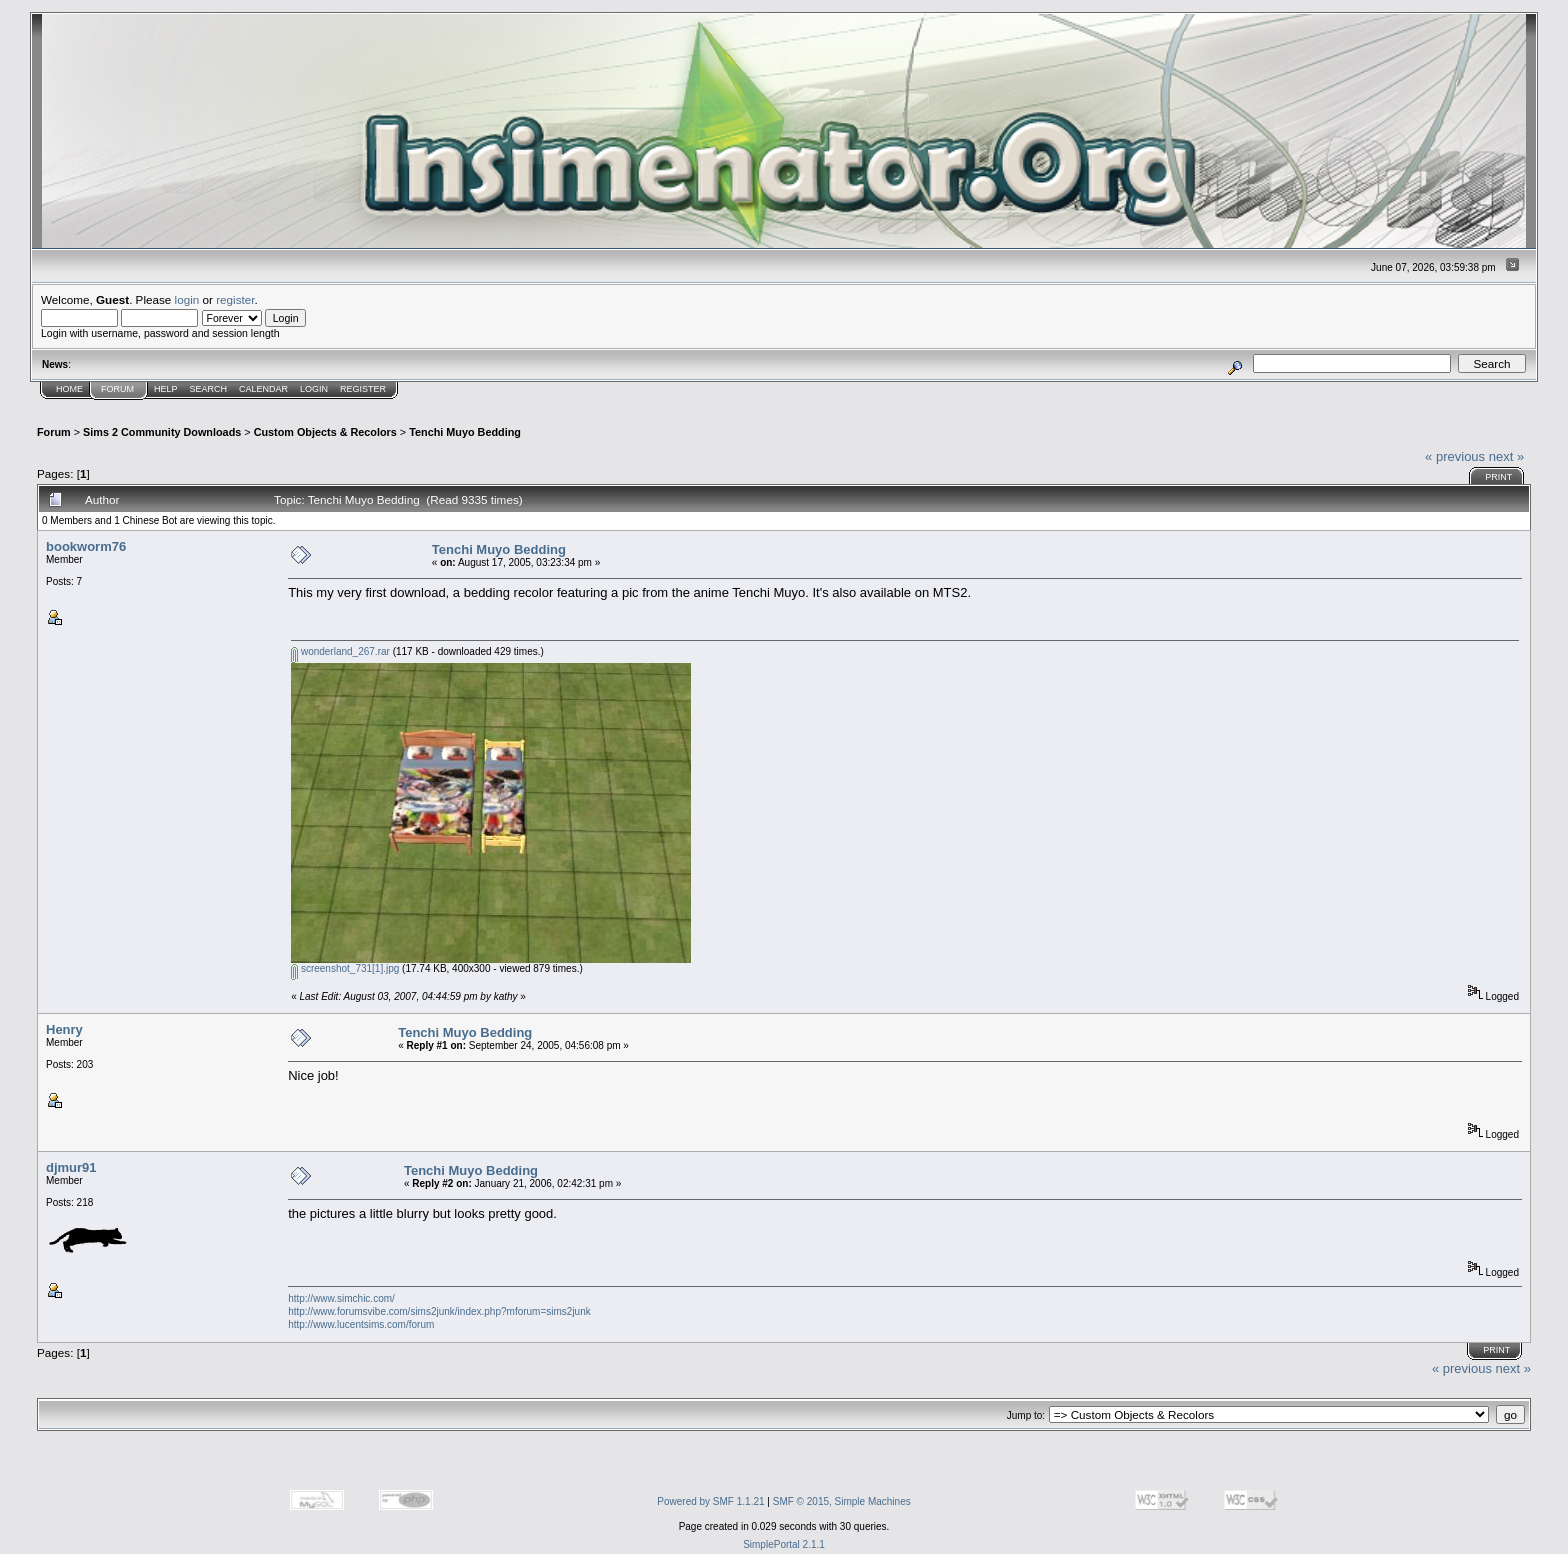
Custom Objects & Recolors (325, 432)
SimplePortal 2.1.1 (784, 1544)
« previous (1455, 456)
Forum (117, 389)
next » (1506, 456)
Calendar (263, 389)
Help (166, 389)
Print (1498, 477)
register (235, 299)
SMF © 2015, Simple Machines (842, 1501)
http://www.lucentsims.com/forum (361, 1324)
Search (209, 389)
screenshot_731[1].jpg (345, 968)
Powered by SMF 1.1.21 (710, 1501)
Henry (64, 1029)
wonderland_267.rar (340, 651)
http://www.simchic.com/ (341, 1298)
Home (69, 389)
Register (363, 389)
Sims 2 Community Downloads (162, 432)
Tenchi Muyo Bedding (465, 432)
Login (314, 389)
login (187, 299)
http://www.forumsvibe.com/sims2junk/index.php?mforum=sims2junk (439, 1311)
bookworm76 (86, 546)
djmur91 (71, 1167)
